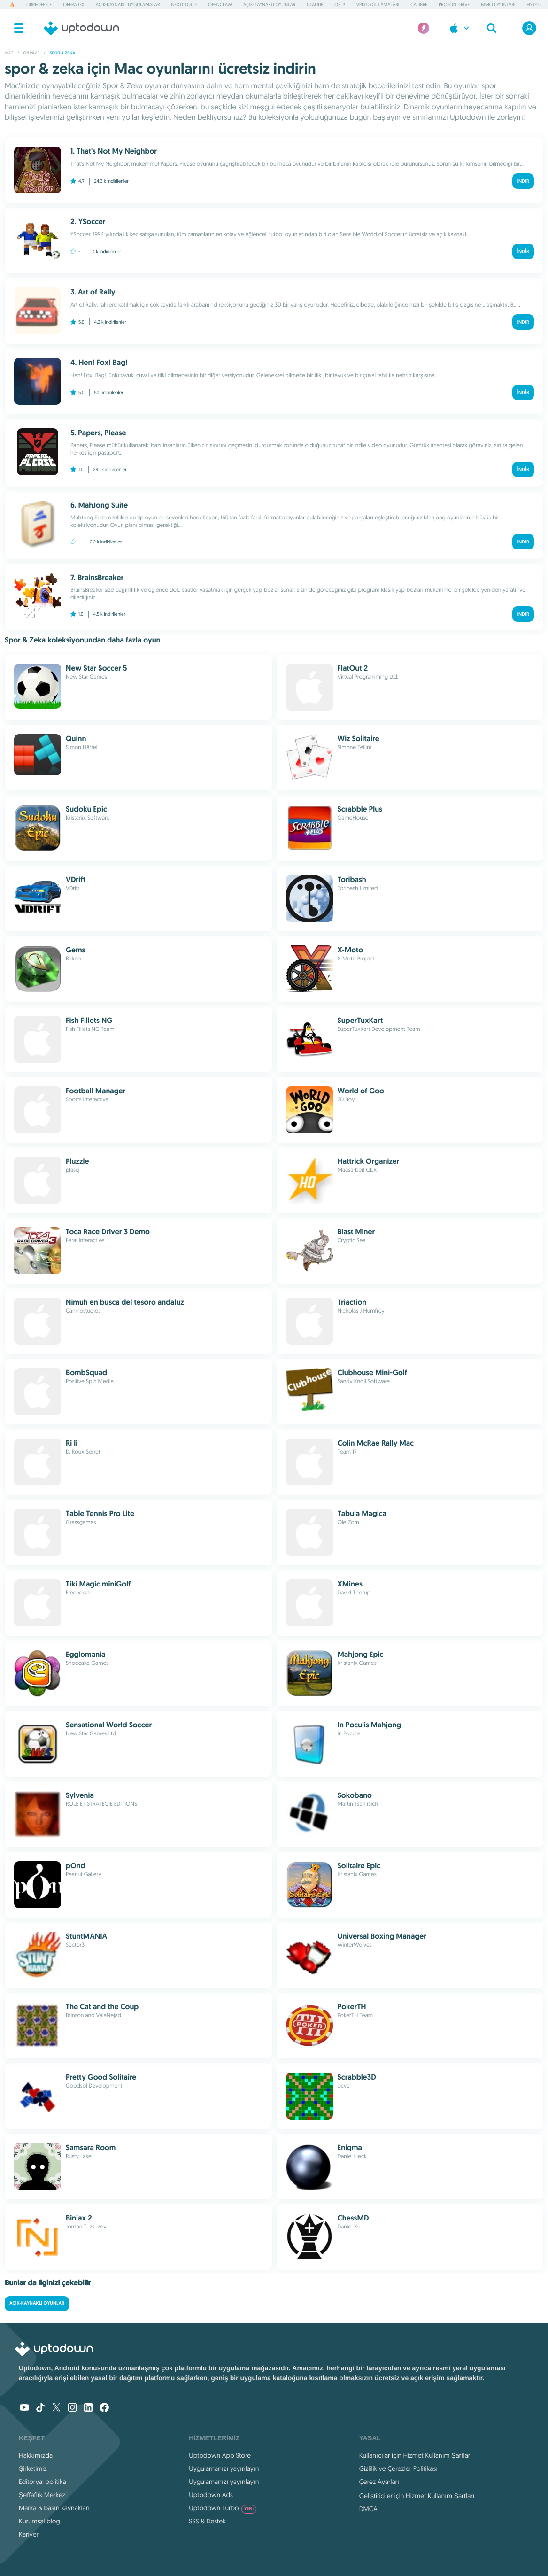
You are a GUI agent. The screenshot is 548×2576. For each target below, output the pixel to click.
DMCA (368, 2509)
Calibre (418, 4)
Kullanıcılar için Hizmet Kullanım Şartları (415, 2455)
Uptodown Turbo (222, 2508)
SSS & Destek (207, 2521)
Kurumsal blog (39, 2521)
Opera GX (73, 4)
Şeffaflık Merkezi (43, 2495)
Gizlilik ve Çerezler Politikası (398, 2468)
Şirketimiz (33, 2468)
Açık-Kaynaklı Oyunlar (269, 4)
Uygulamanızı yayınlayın (224, 2468)
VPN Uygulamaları (378, 4)
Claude (315, 4)
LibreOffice (39, 4)
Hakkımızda (36, 2455)
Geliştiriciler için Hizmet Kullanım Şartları (417, 2495)
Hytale (534, 4)
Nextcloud (184, 4)
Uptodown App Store (220, 2455)
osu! (339, 4)
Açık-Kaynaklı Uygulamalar (128, 4)
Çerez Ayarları (379, 2481)
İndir (523, 181)
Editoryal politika (42, 2481)
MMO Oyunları (498, 4)
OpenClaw (220, 4)
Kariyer (29, 2534)
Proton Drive (454, 4)
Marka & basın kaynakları (54, 2508)
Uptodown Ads (211, 2495)
